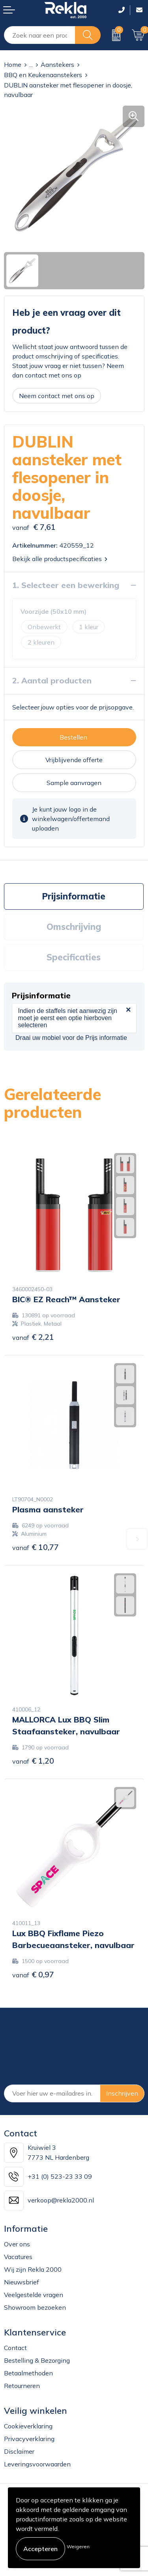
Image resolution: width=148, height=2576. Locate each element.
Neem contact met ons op (56, 396)
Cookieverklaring (28, 2426)
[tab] (74, 896)
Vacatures (18, 2257)
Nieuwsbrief (21, 2282)
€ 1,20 (33, 1761)
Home (12, 64)
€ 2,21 (33, 1337)
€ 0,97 (33, 1974)
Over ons (17, 2244)
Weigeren (78, 2546)
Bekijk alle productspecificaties (59, 559)
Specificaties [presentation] (74, 957)
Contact (15, 2348)
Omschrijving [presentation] (74, 926)
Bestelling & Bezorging (37, 2360)
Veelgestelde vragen (33, 2295)
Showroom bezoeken (35, 2307)
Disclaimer (19, 2451)
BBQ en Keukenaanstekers (43, 75)
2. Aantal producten (52, 680)
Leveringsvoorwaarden (37, 2464)
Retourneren (22, 2386)
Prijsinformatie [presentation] (73, 896)
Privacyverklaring (29, 2439)
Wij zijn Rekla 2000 (33, 2269)
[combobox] (39, 35)
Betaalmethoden (28, 2373)
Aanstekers (57, 64)
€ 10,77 (35, 1547)
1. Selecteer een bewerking (65, 585)
